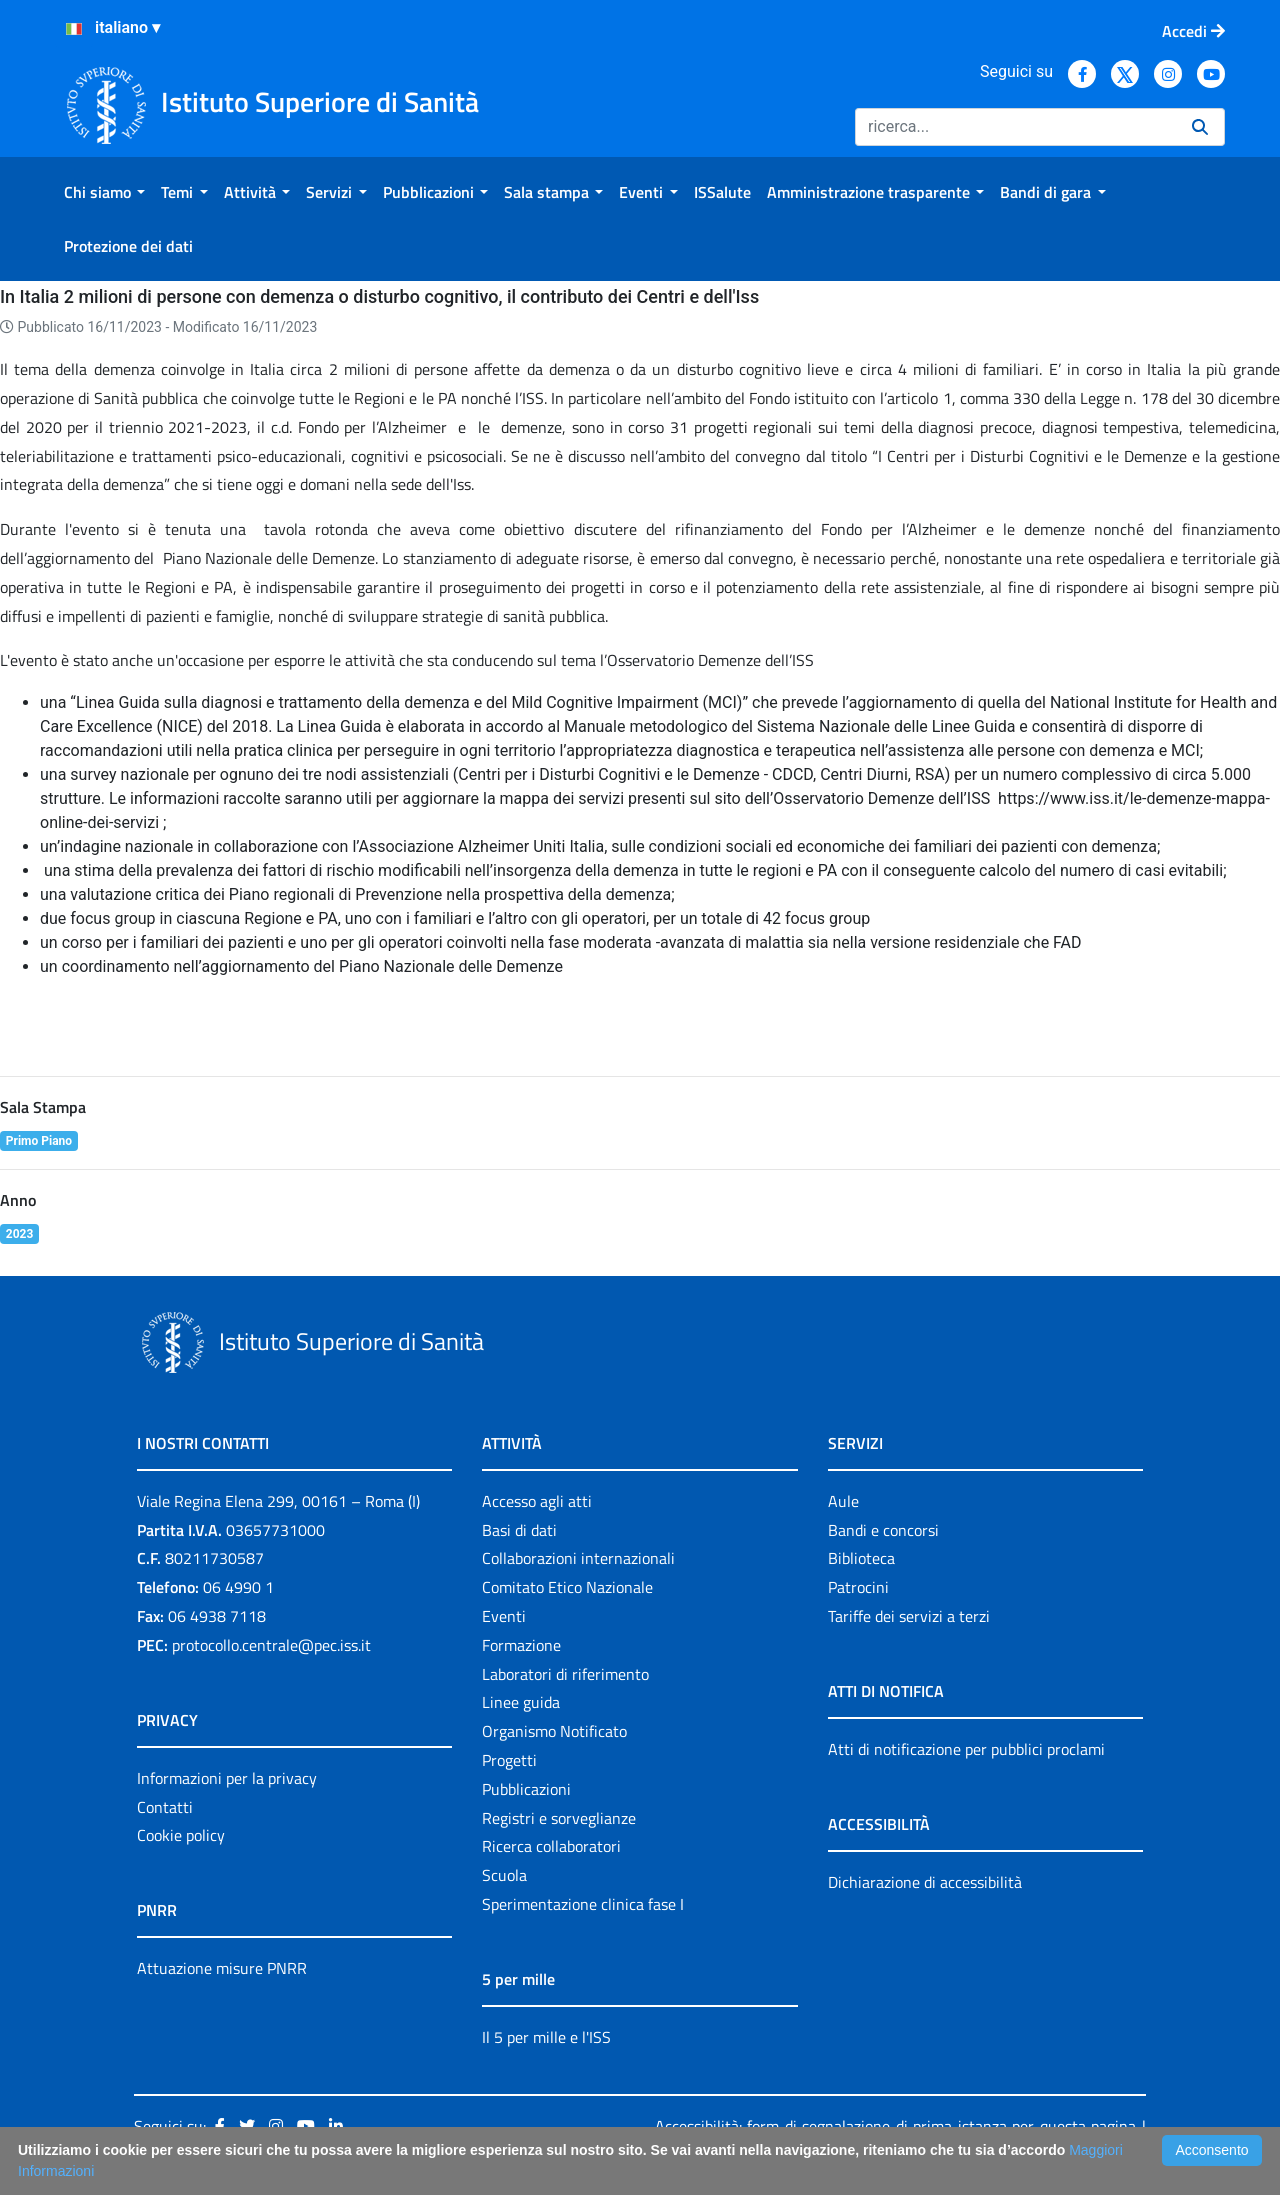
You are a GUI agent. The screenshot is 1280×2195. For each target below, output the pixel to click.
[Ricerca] (1015, 127)
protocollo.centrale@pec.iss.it (271, 1645)
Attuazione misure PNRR (222, 1968)
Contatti (165, 1807)
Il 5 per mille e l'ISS (546, 2037)
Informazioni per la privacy (227, 1778)
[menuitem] (104, 192)
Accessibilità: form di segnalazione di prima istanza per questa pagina (895, 2126)
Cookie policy (181, 1835)
